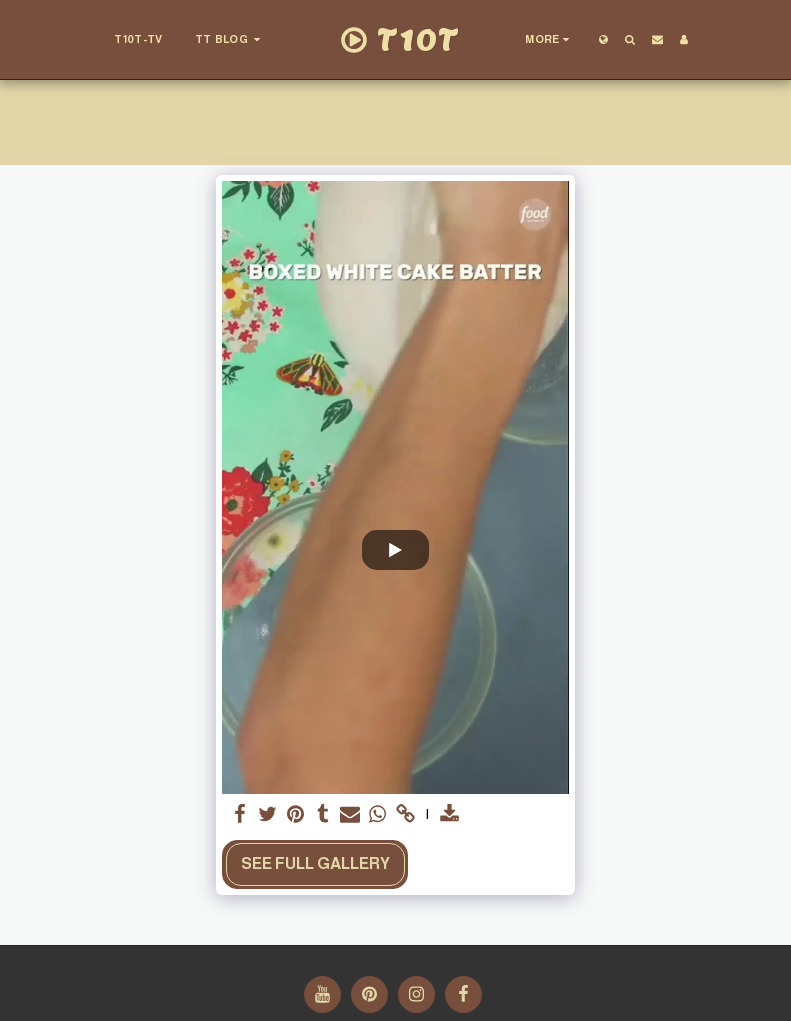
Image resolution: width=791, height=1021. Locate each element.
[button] (229, 40)
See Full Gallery (315, 863)
